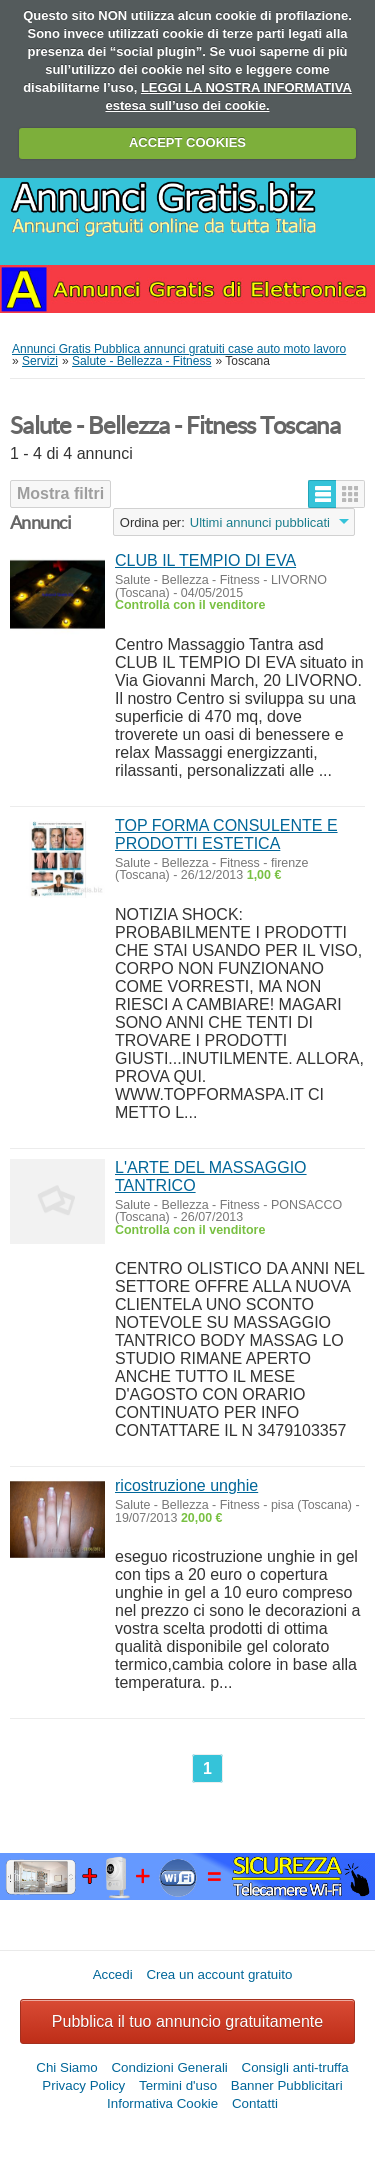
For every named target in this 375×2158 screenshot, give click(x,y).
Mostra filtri (60, 493)
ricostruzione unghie (186, 1485)
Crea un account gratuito (219, 1974)
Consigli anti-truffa (295, 2067)
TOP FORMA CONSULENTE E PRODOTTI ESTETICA (226, 834)
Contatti (255, 2103)
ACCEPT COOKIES (187, 142)
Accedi (113, 1974)
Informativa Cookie (162, 2103)
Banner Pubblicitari (287, 2085)
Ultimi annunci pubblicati (260, 522)
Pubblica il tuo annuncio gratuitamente (187, 2021)
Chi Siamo (66, 2067)
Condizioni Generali (169, 2067)
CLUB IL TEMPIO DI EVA (205, 560)
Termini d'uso (178, 2085)
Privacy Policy (83, 2085)
